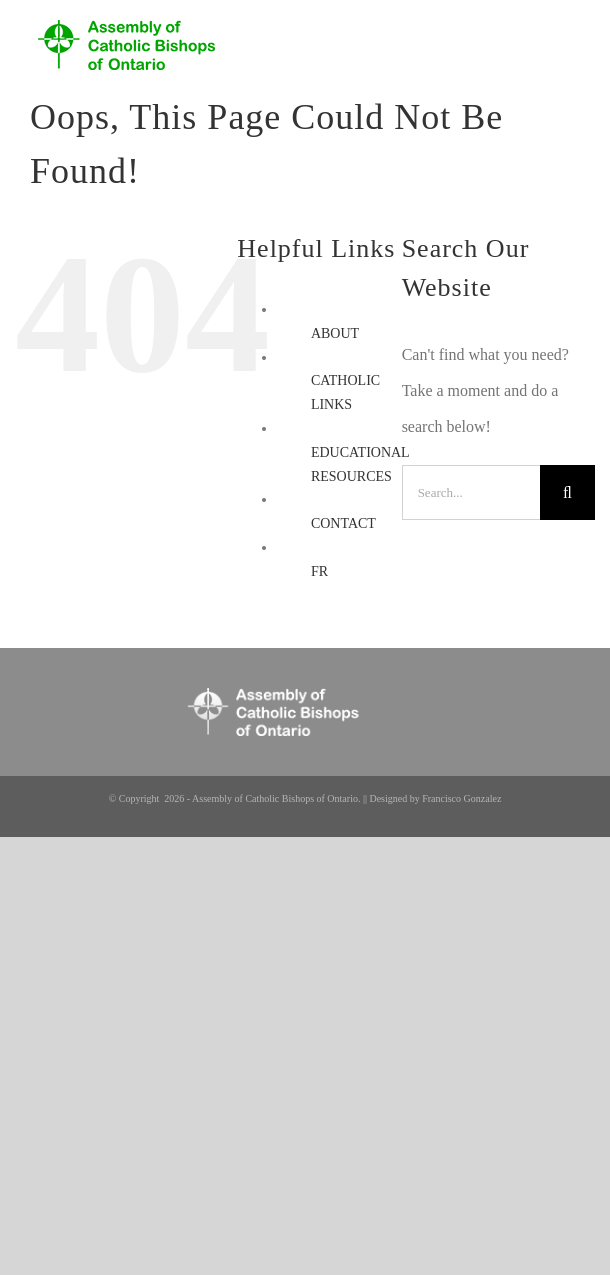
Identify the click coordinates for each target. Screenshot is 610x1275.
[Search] (567, 492)
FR (319, 571)
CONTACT (343, 523)
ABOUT (335, 333)
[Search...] (471, 492)
